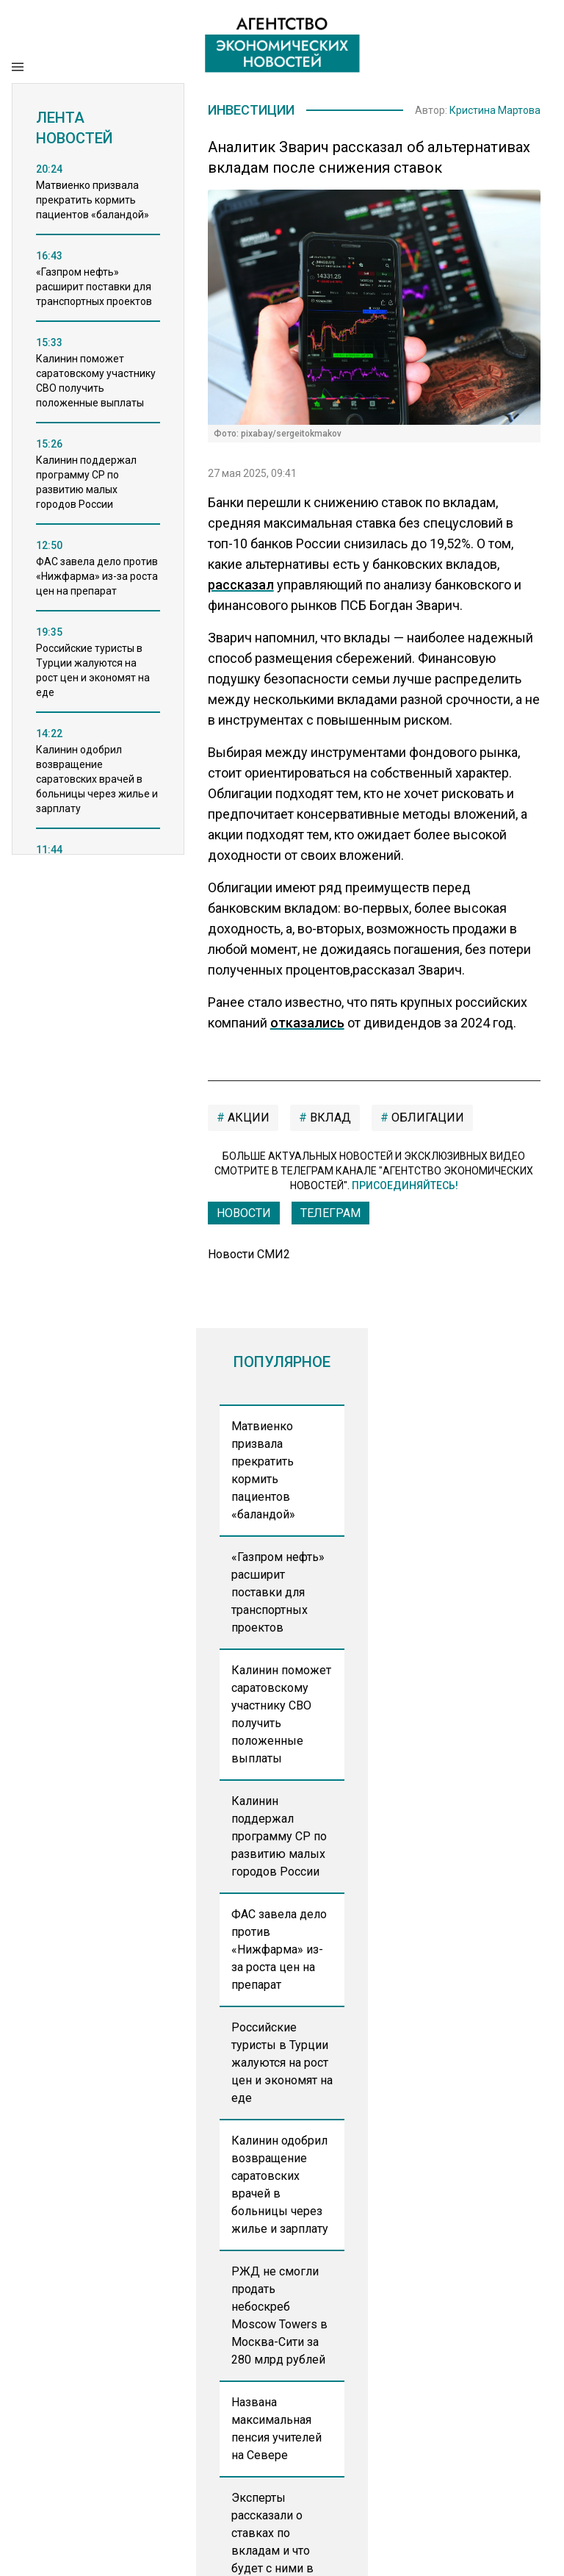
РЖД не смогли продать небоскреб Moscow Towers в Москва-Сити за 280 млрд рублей (279, 2318)
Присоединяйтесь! (405, 1188)
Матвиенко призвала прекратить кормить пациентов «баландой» (263, 1472)
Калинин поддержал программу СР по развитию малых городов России (279, 1838)
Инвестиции (257, 111)
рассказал (241, 587)
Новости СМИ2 (249, 1256)
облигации (426, 1120)
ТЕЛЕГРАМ (330, 1215)
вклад (329, 1120)
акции (247, 1120)
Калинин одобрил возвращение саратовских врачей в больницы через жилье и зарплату (279, 2187)
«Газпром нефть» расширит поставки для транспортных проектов (278, 1594)
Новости (244, 1215)
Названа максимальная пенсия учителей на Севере (276, 2430)
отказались (307, 1025)
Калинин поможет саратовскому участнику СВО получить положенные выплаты (281, 1716)
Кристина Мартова (494, 111)
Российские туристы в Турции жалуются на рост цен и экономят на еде (282, 2065)
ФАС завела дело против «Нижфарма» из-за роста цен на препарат (279, 1951)
